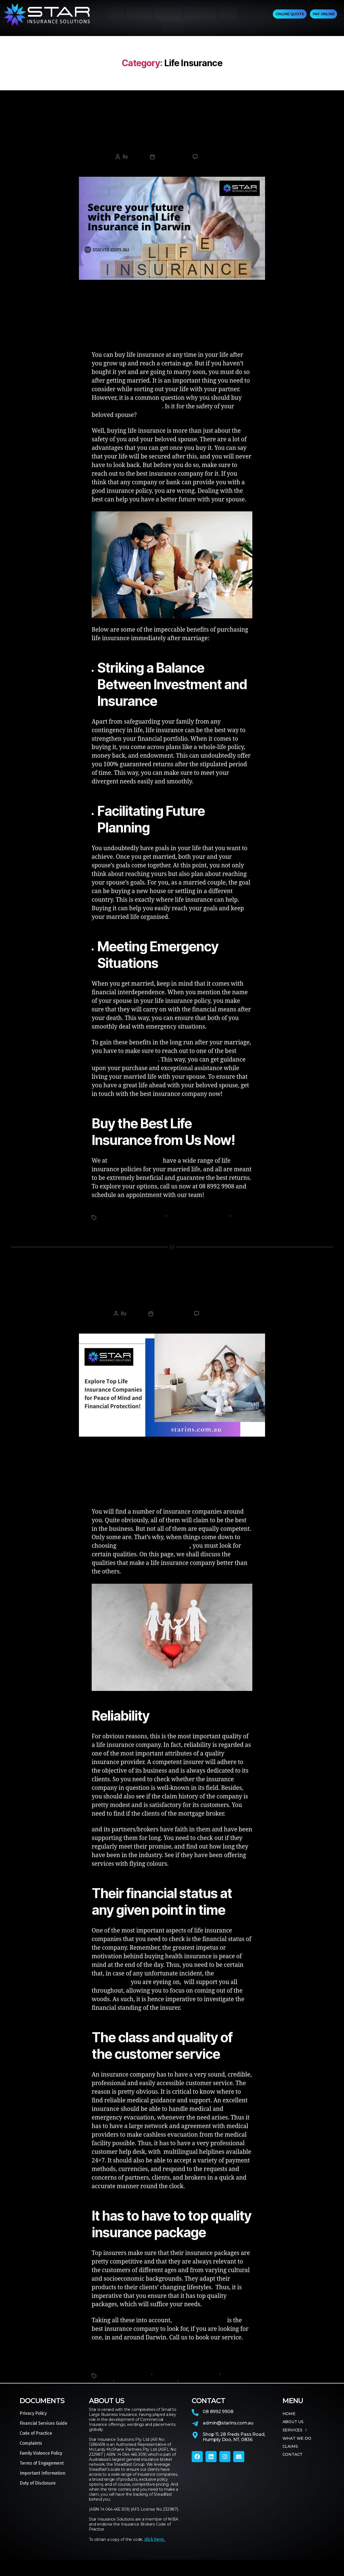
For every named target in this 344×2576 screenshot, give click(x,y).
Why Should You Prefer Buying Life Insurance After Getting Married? (172, 149)
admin (135, 166)
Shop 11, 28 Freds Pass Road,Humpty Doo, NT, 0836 (234, 2447)
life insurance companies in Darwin (153, 1557)
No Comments (215, 166)
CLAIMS (228, 15)
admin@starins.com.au (228, 2433)
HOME (115, 15)
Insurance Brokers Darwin (125, 2383)
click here (154, 2550)
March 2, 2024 (171, 166)
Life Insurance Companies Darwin (132, 1223)
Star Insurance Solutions (203, 2390)
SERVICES (168, 15)
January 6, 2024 (171, 1324)
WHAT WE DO (200, 15)
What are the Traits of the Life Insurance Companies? (172, 1307)
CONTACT (173, 31)
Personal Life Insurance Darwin (199, 1223)
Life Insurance (172, 122)
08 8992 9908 (218, 2422)
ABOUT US (139, 15)
